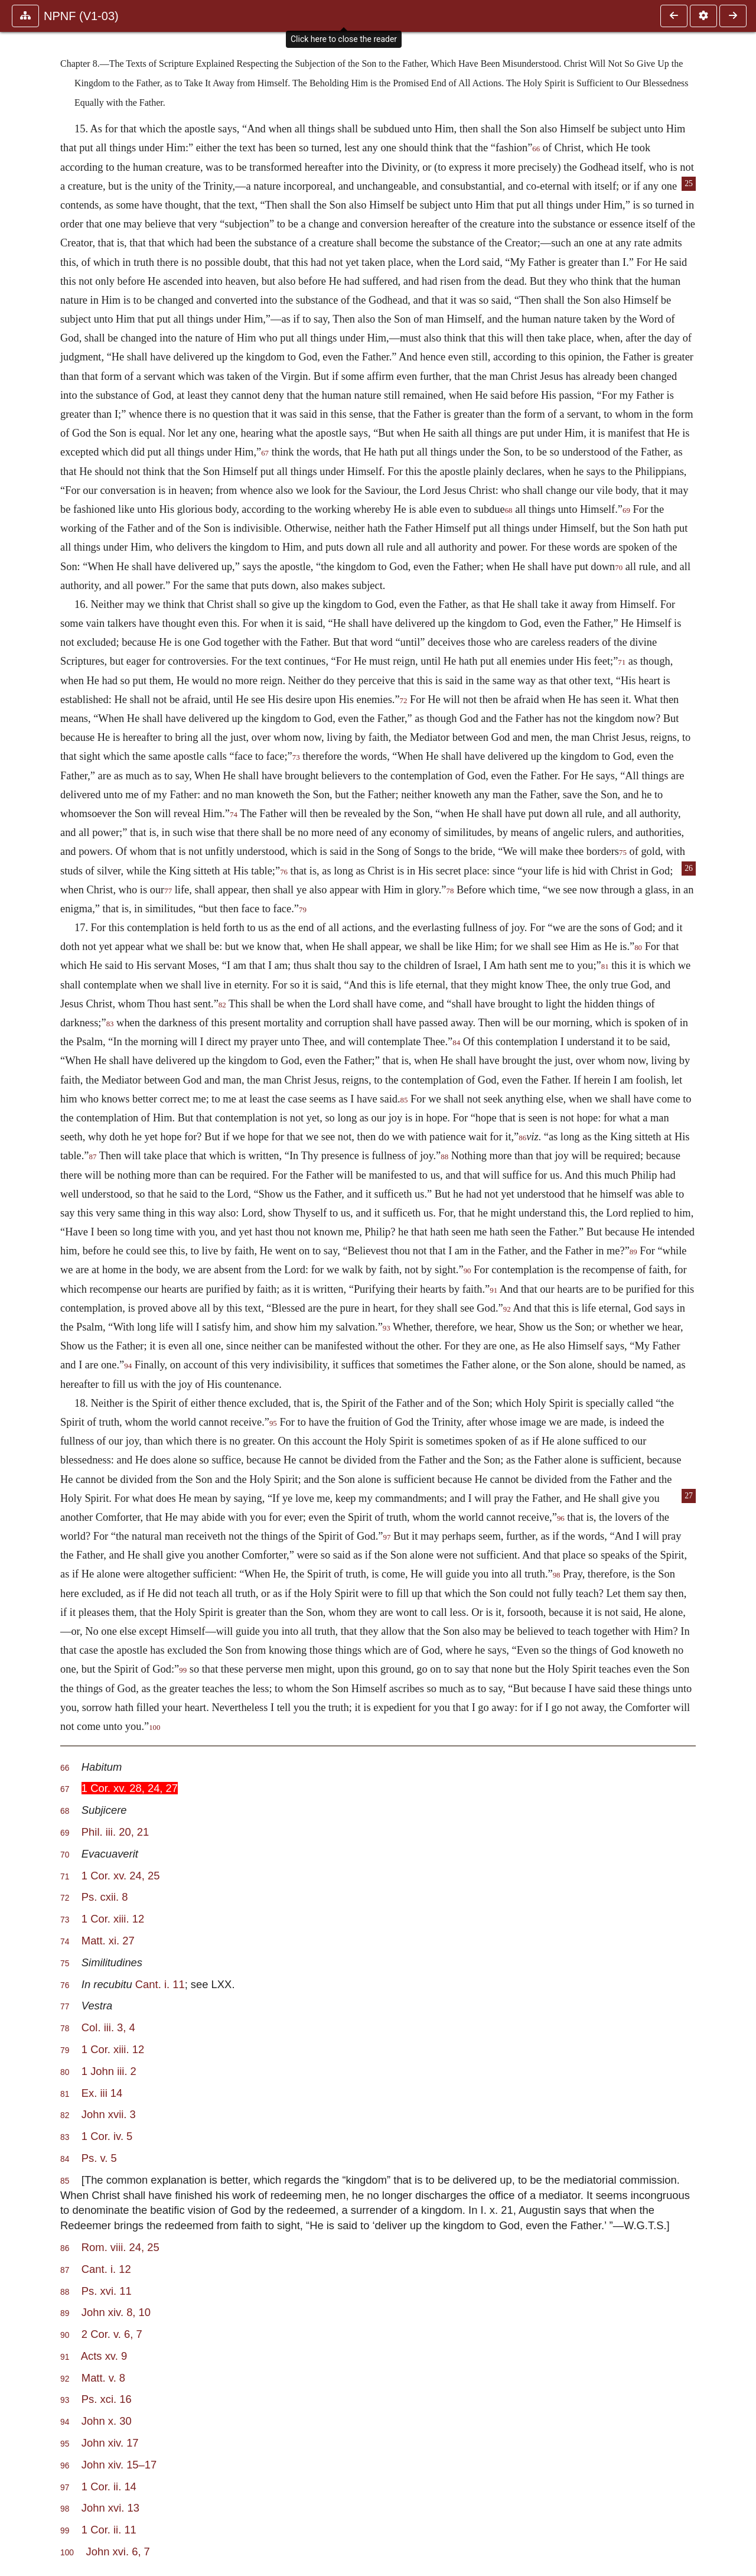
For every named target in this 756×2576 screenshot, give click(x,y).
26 (689, 868)
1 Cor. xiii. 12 (113, 1919)
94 (128, 1366)
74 (233, 815)
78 (450, 891)
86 (522, 1138)
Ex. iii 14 (102, 2093)
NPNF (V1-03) (81, 15)
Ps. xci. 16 (107, 2399)
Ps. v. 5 (99, 2158)
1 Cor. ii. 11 (109, 2529)
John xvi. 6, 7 (117, 2551)
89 (633, 1252)
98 (557, 1575)
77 (168, 891)
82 (222, 1005)
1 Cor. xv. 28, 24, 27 (130, 1788)
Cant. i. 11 (160, 1984)
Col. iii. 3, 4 (108, 2027)
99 (183, 1670)
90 (467, 1271)
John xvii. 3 (109, 2114)
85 (404, 1100)
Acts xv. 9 (104, 2356)
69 (626, 510)
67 (265, 453)
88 (444, 1157)
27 (689, 1495)
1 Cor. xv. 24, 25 (121, 1875)
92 (507, 1309)
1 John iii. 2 (109, 2071)
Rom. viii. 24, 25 (120, 2247)
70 (619, 568)
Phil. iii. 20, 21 (115, 1832)
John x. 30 (107, 2421)
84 (456, 1043)
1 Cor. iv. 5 (107, 2136)
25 (689, 183)
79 (303, 910)
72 (404, 701)
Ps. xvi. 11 (107, 2291)
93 (386, 1328)
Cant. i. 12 (106, 2269)
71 (621, 662)
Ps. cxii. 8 (105, 1897)
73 (296, 757)
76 (284, 872)
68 (509, 510)
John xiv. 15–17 (119, 2464)
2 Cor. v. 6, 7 (112, 2334)
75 (623, 852)
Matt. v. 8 (103, 2378)
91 (493, 1290)
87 (93, 1157)
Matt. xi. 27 (108, 1940)
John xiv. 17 (110, 2443)
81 (605, 966)
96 (561, 1518)
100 (154, 1727)
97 (386, 1537)
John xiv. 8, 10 (116, 2312)
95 (273, 1423)
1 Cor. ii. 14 (109, 2486)
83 (110, 1024)
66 (536, 149)
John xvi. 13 (110, 2508)
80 (638, 948)
